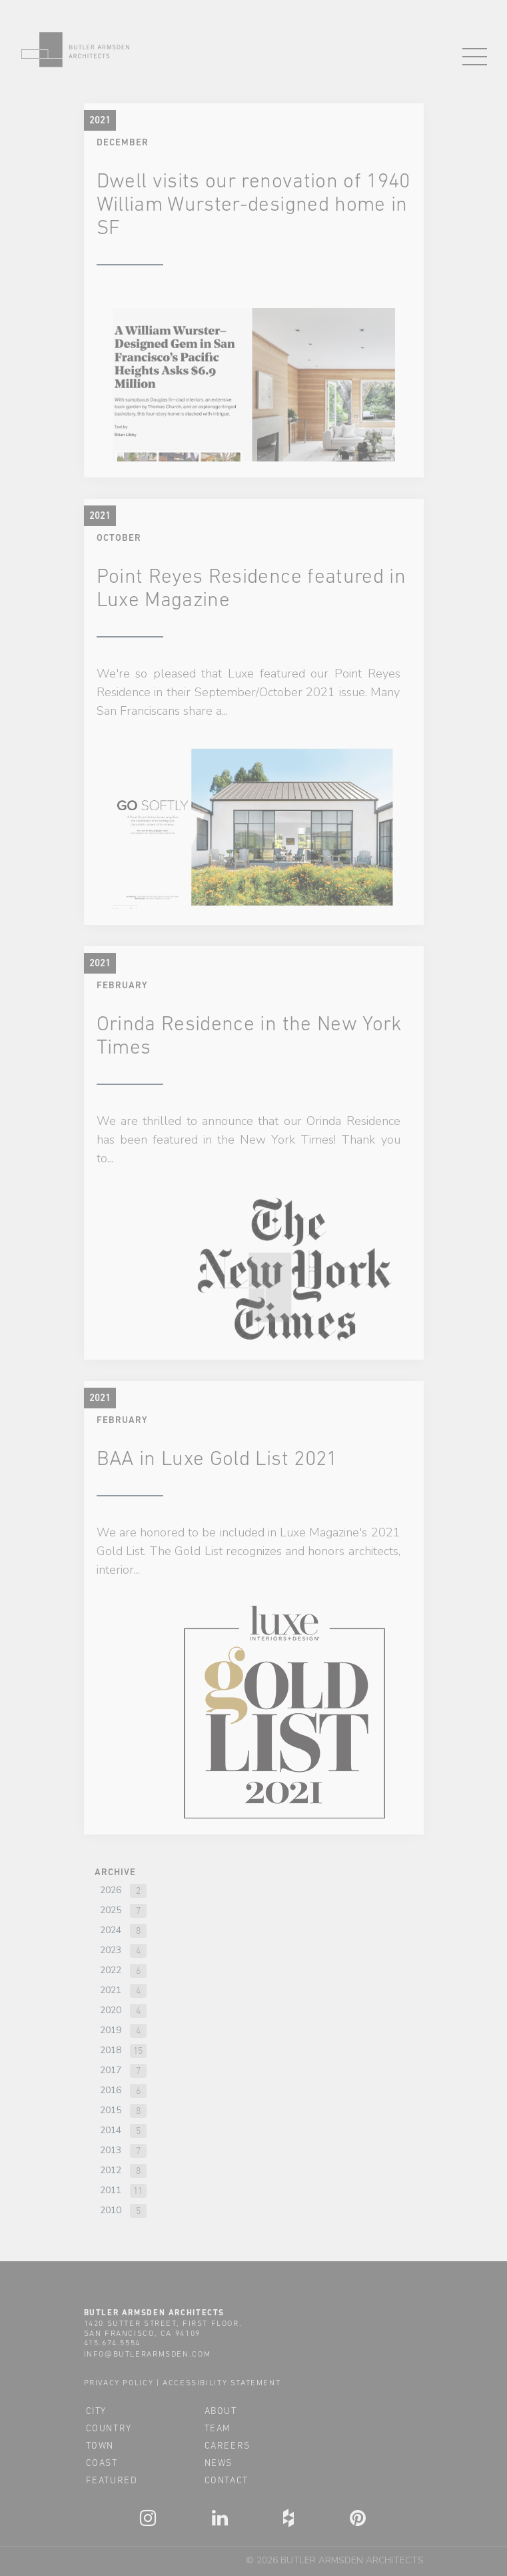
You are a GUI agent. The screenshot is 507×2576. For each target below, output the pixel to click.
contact (227, 2480)
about (221, 2410)
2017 (110, 2070)
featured (112, 2480)
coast (102, 2462)
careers (228, 2445)
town (100, 2445)
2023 (110, 1950)
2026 (110, 1890)
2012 (110, 2170)
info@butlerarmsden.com (147, 2354)
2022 (110, 1970)
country (109, 2428)
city (96, 2410)
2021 (110, 1990)
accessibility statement (221, 2382)
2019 (110, 2030)
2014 (110, 2130)
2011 (110, 2190)
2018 (110, 2050)
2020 (110, 2010)
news (219, 2462)
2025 (110, 1910)
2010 (110, 2210)
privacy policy (119, 2382)
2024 (110, 1930)
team (218, 2428)
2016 (110, 2090)
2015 (110, 2110)
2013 (110, 2150)
